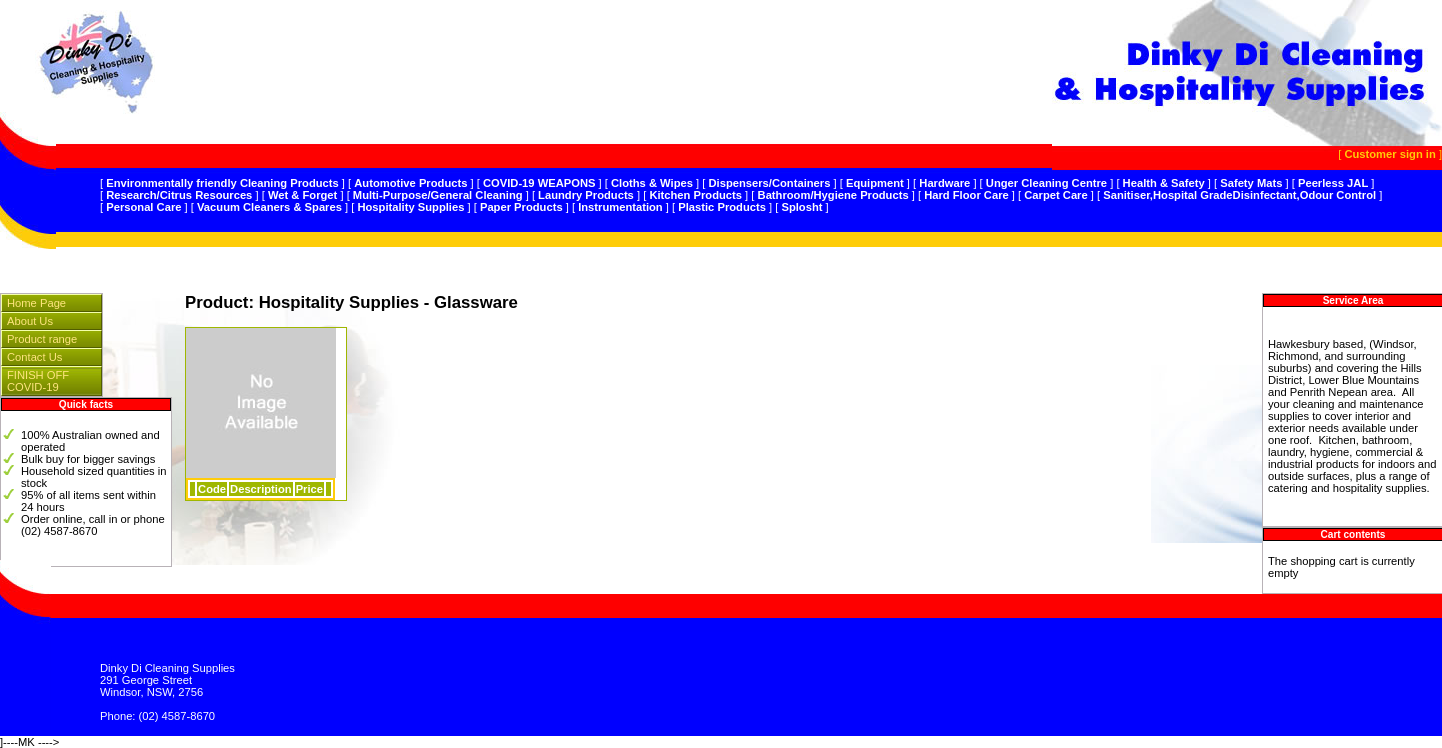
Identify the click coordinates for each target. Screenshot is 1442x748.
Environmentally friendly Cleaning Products (222, 183)
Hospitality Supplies (410, 207)
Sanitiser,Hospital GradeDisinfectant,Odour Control (1239, 195)
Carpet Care (1055, 195)
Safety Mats (1251, 183)
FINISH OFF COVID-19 (38, 381)
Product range (42, 339)
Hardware (944, 183)
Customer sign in (1389, 154)
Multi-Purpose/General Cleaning (438, 195)
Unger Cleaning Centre (1046, 183)
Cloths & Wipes (652, 183)
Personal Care (143, 207)
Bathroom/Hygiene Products (833, 195)
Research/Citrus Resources (179, 195)
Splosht (801, 207)
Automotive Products (410, 183)
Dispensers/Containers (770, 183)
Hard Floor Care (966, 195)
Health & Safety (1164, 183)
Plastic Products (722, 207)
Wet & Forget (302, 195)
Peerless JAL (1333, 183)
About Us (30, 321)
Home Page (36, 303)
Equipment (875, 183)
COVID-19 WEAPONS (539, 183)
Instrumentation (620, 207)
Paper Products (521, 207)
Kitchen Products (695, 195)
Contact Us (34, 357)
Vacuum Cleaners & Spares (269, 207)
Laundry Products (586, 195)
